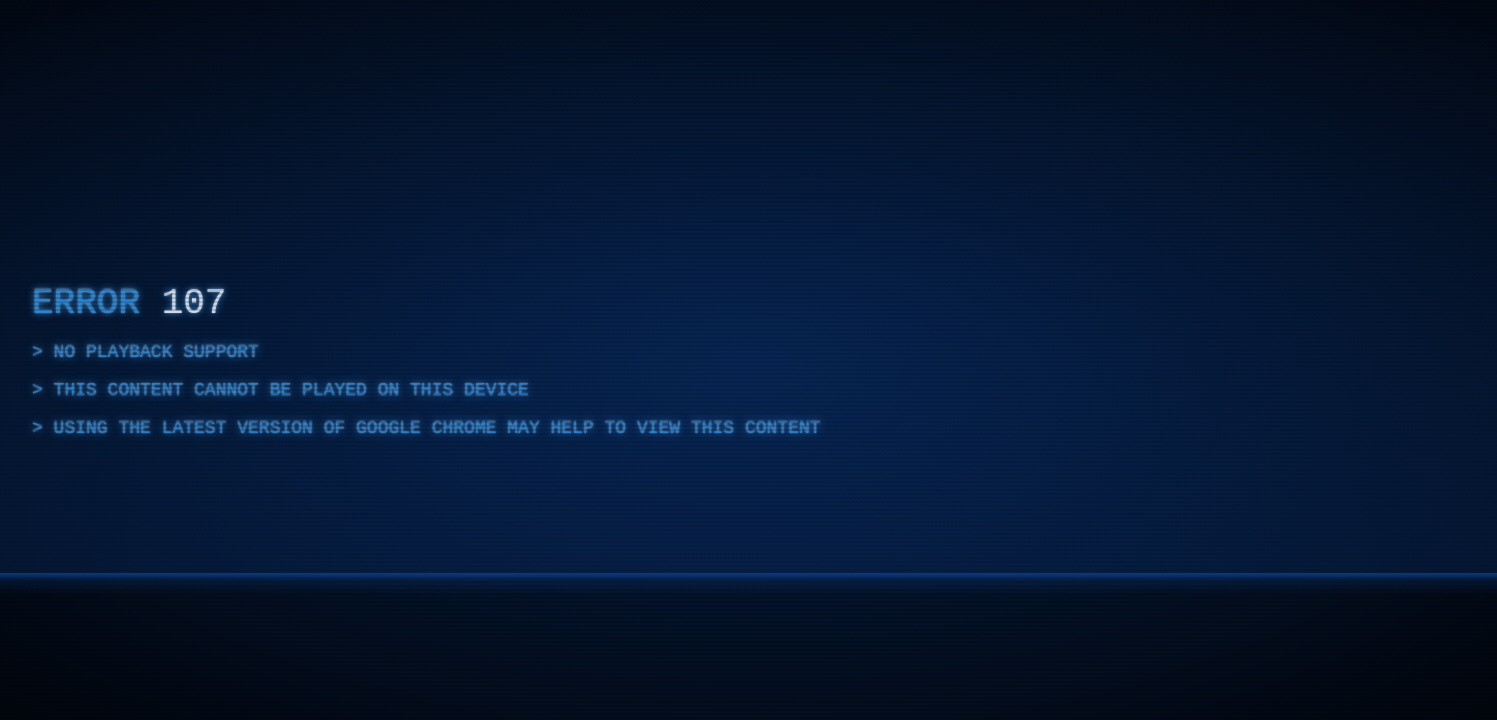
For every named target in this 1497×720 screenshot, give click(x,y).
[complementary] (748, 360)
